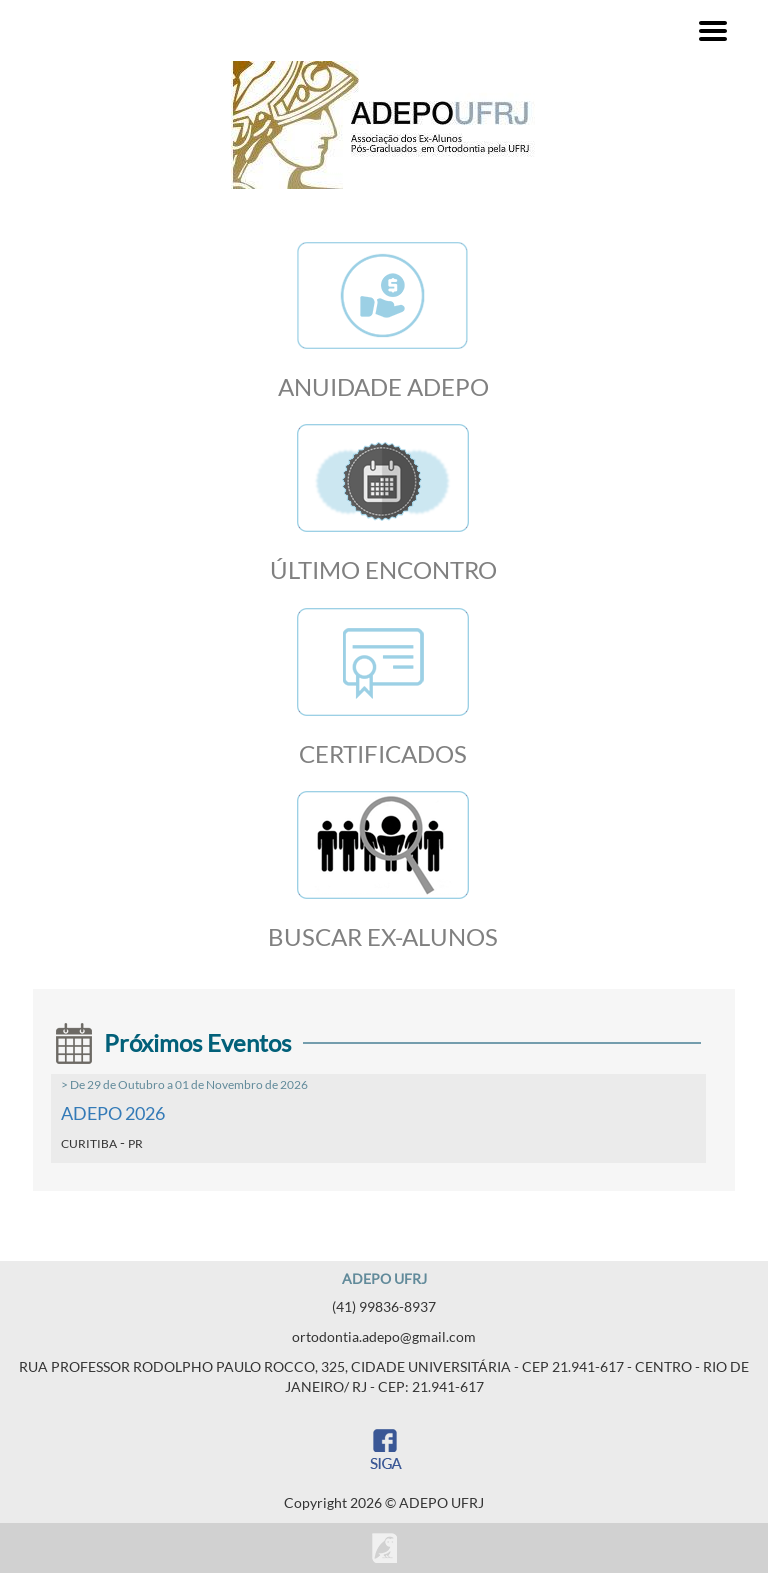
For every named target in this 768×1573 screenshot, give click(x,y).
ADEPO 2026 (113, 1113)
